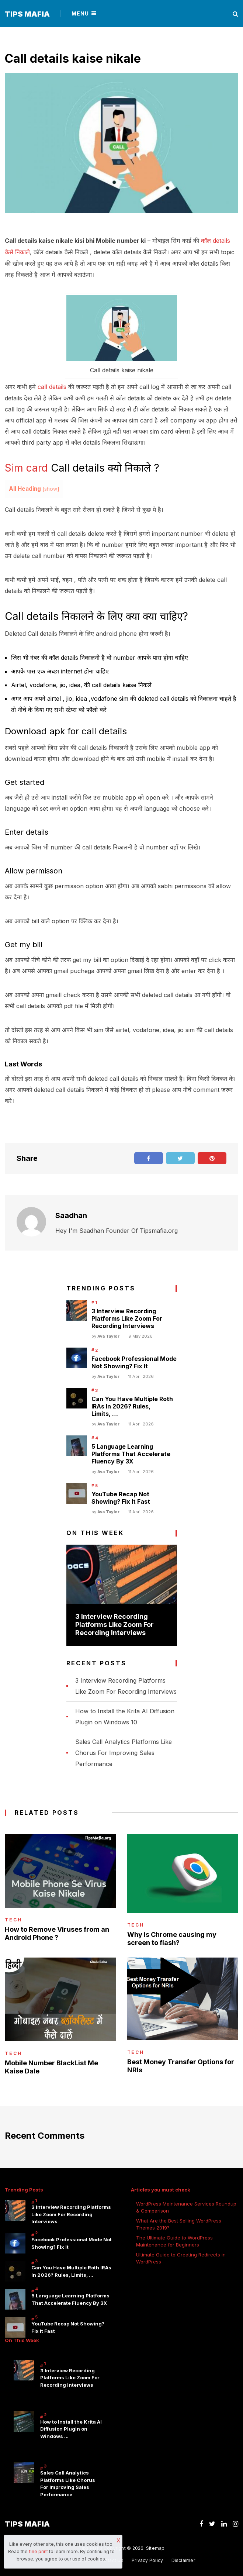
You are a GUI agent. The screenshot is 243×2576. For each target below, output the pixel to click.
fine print (38, 2551)
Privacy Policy (147, 2559)
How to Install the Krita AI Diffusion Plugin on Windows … (71, 2428)
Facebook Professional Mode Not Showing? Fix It (134, 1361)
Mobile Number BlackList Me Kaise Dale (51, 2066)
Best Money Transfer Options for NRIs (180, 2065)
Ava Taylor (108, 1335)
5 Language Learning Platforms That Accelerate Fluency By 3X (130, 1453)
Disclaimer (183, 2559)
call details (52, 386)
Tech (13, 1919)
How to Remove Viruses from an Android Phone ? (57, 1932)
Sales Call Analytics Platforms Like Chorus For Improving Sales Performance (123, 1751)
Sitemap (155, 2547)
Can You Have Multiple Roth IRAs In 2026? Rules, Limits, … (132, 1405)
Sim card (26, 467)
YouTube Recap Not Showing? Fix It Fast (120, 1496)
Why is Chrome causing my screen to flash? (171, 1938)
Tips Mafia (27, 14)
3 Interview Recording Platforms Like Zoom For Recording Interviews (126, 1317)
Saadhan (71, 1214)
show (50, 488)
